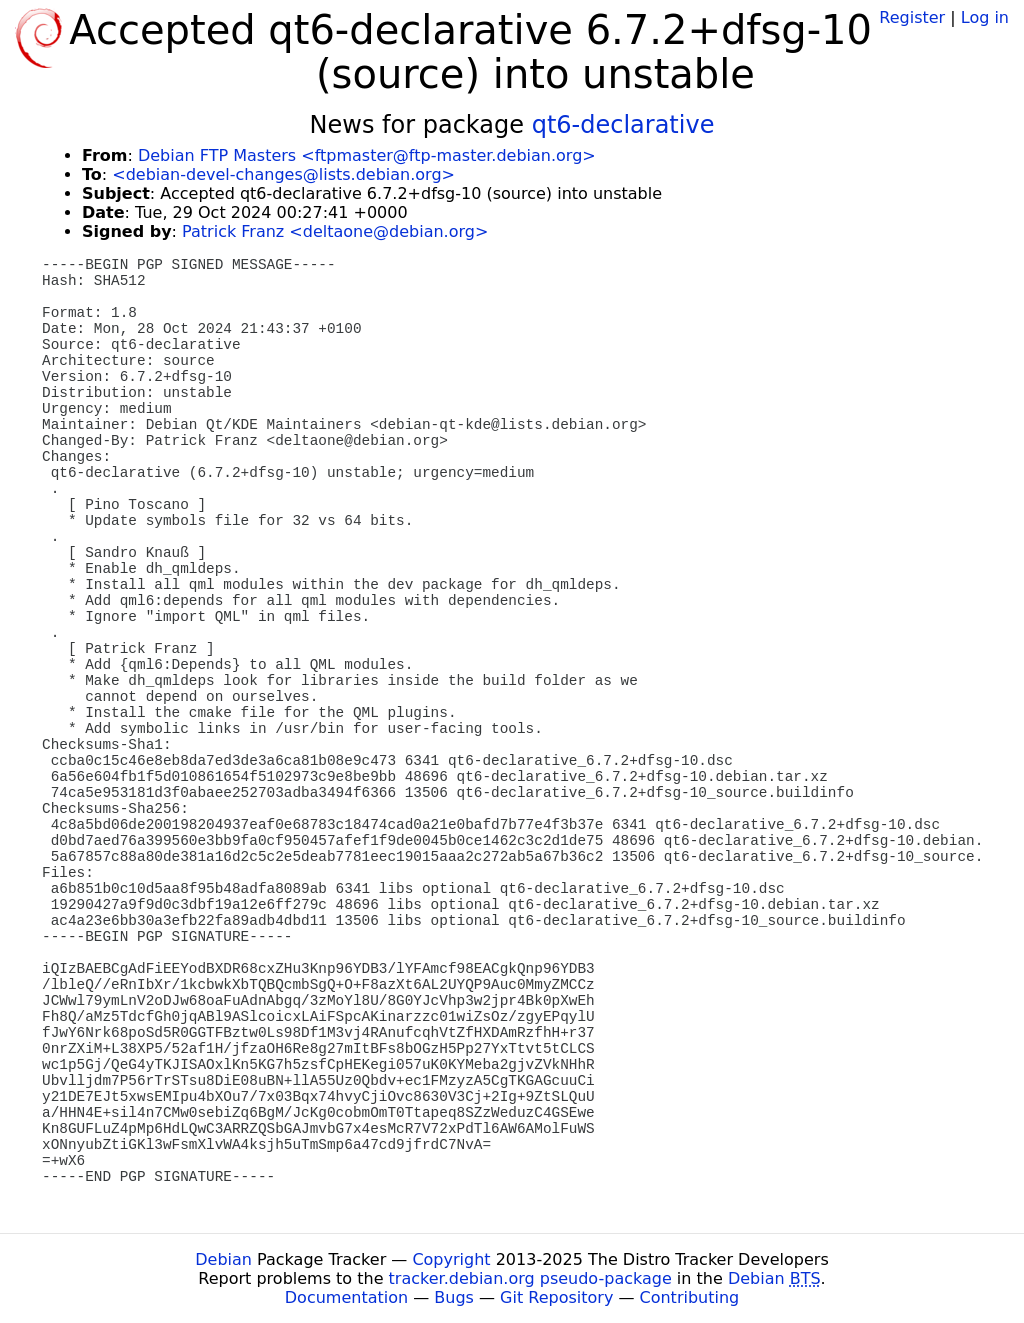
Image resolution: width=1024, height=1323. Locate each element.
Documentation (346, 1297)
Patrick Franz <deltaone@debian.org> (335, 231)
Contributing (690, 1297)
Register (912, 17)
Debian (223, 1259)
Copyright (451, 1259)
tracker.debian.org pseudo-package (530, 1278)
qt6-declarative (623, 125)
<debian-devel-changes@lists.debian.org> (283, 174)
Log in (985, 17)
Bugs (454, 1297)
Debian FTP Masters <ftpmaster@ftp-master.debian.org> (367, 155)
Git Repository (556, 1297)
